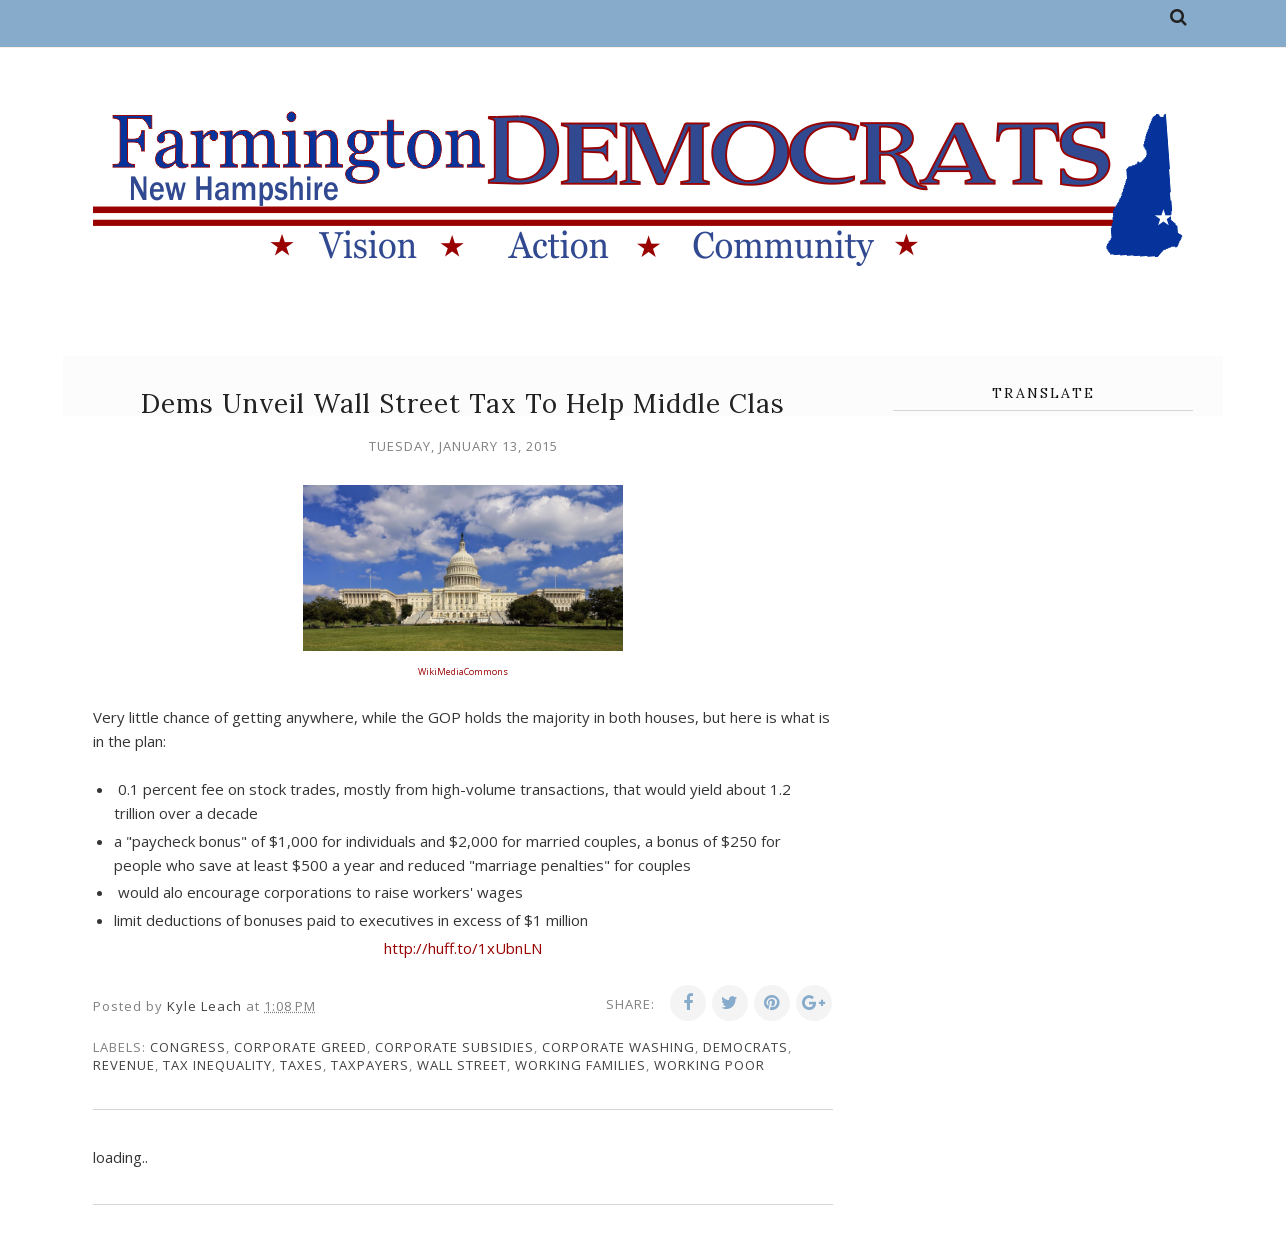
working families (580, 1065)
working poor (709, 1065)
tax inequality (217, 1065)
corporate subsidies (454, 1047)
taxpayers (370, 1065)
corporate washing (618, 1047)
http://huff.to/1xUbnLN (463, 948)
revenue (124, 1065)
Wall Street (462, 1065)
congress (188, 1047)
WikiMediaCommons (463, 671)
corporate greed (300, 1047)
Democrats (745, 1047)
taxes (301, 1065)
